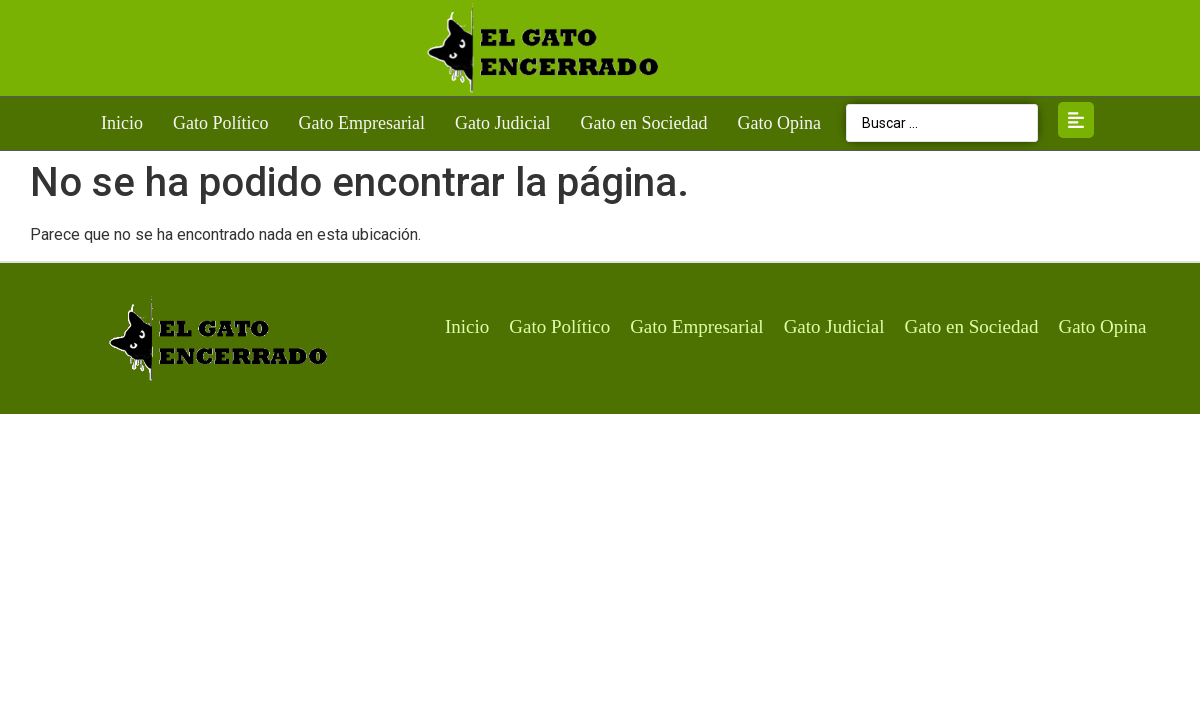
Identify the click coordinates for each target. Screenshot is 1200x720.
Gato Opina (778, 123)
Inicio (122, 123)
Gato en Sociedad (643, 123)
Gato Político (221, 123)
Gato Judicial (502, 123)
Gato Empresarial (362, 123)
